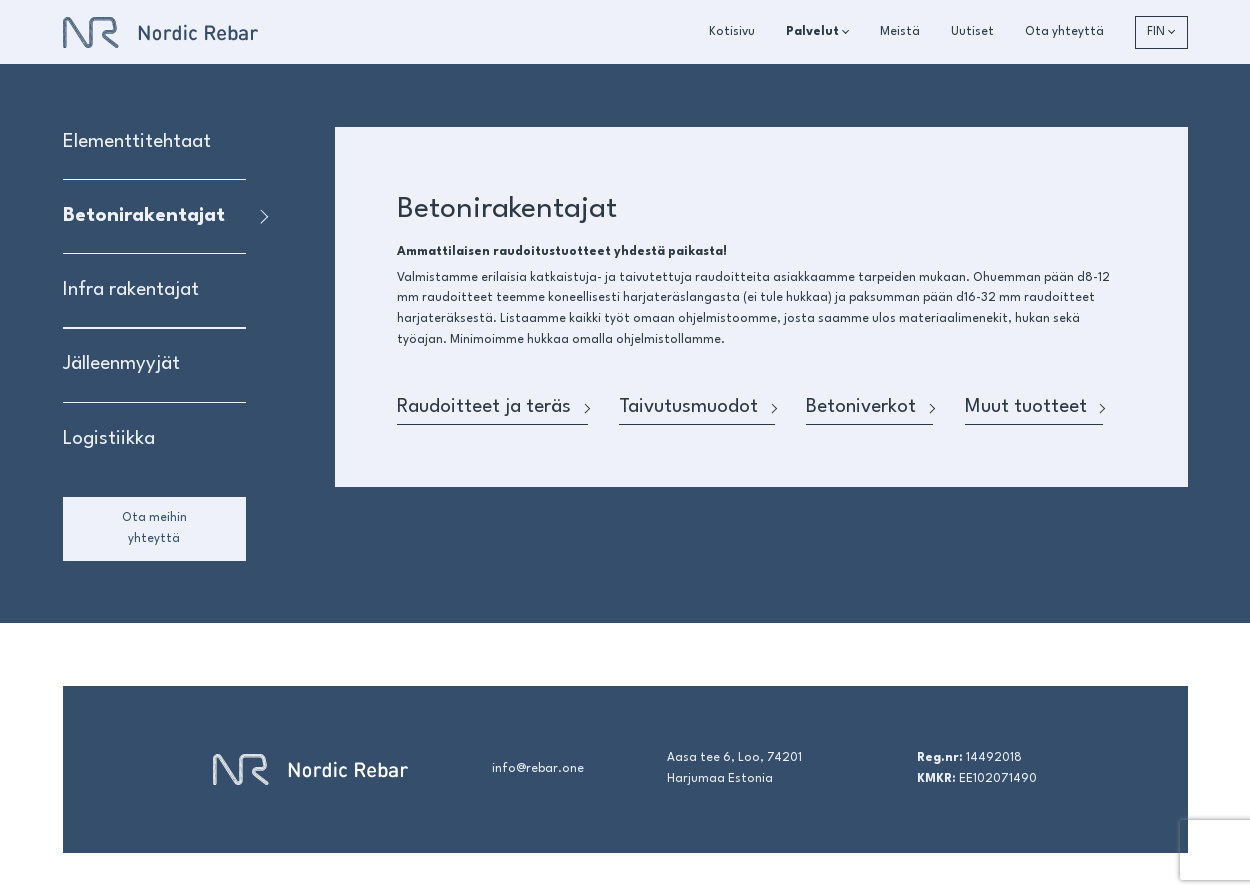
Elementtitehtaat (137, 142)
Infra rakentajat (131, 290)
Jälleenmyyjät (121, 364)
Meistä (900, 32)
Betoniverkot (869, 407)
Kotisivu (732, 32)
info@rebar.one (538, 769)
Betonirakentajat (144, 216)
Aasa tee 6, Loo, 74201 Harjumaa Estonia (734, 768)
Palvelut (812, 32)
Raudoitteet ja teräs (492, 407)
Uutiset (972, 32)
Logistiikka (109, 439)
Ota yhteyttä (1064, 32)
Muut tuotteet (1034, 407)
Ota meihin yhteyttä (154, 528)
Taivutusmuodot (697, 407)
